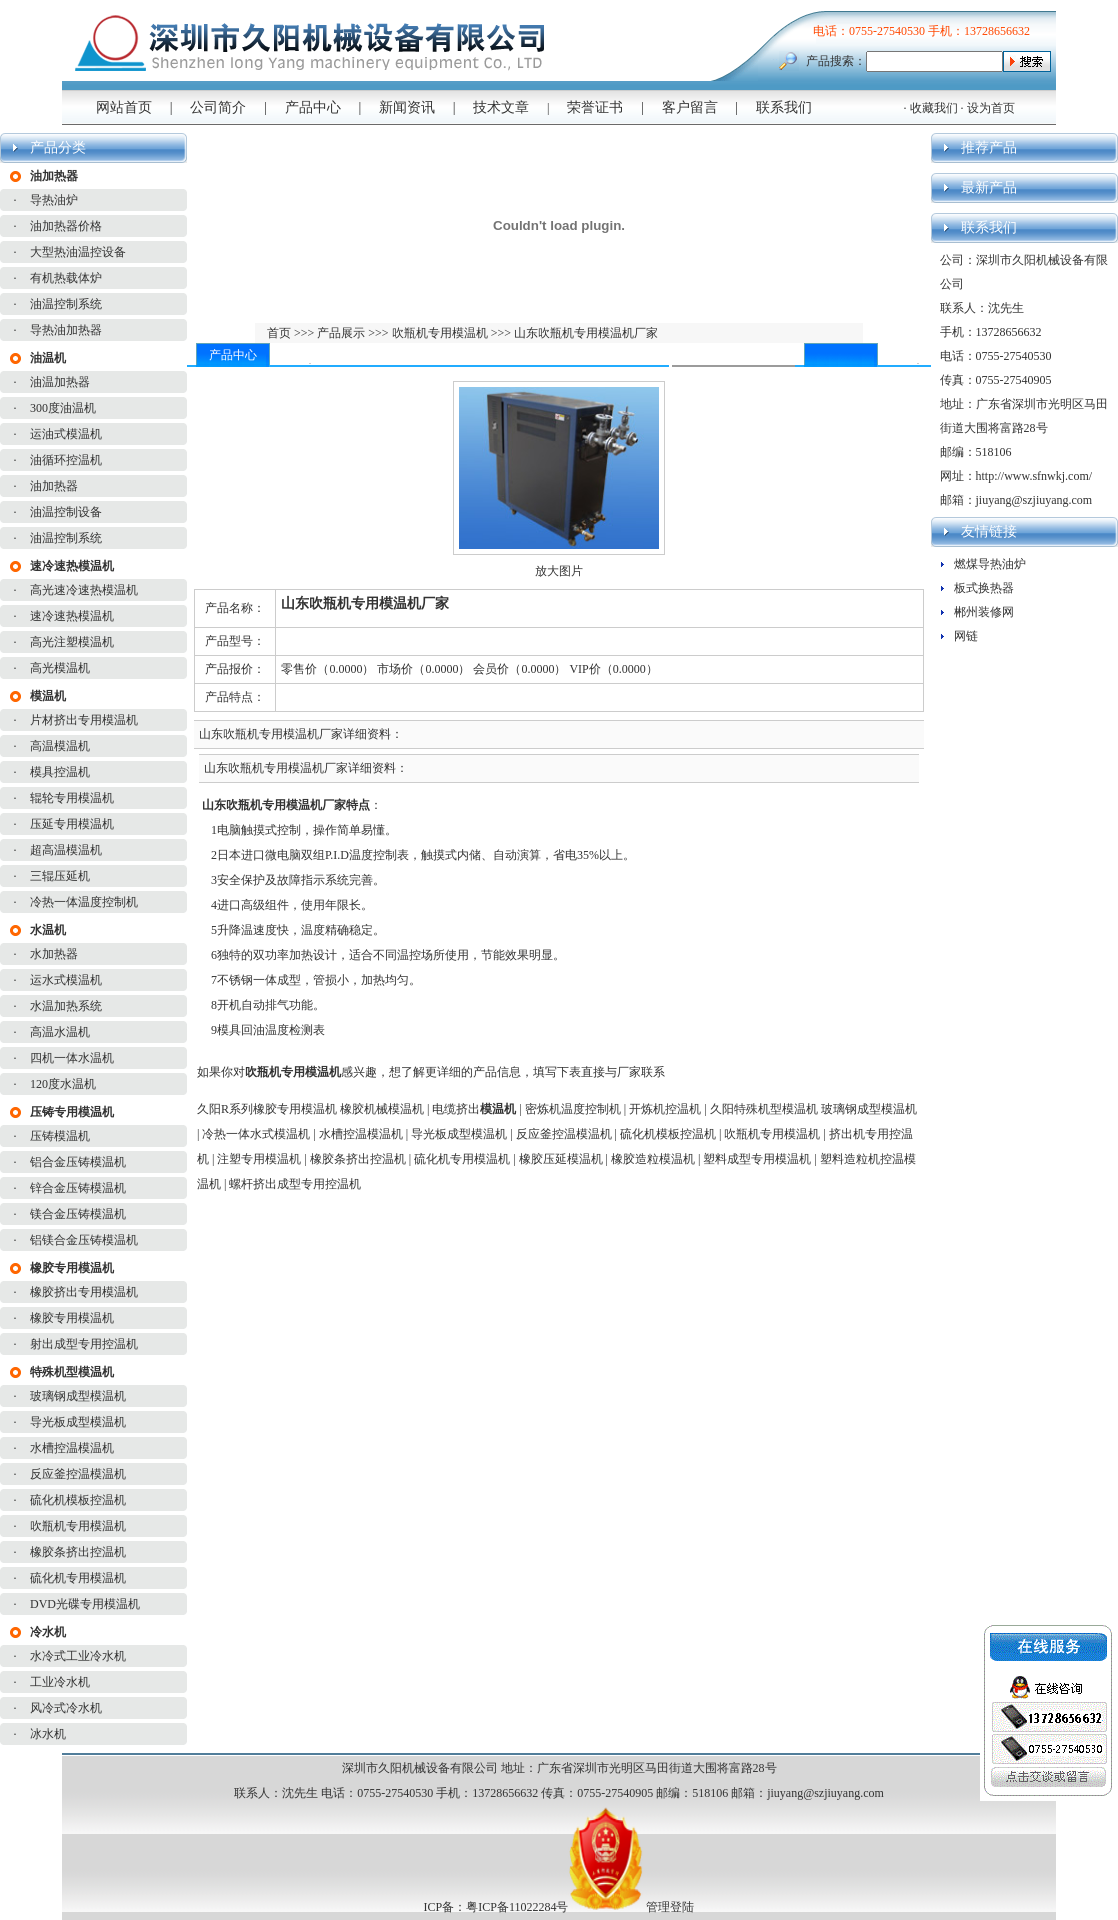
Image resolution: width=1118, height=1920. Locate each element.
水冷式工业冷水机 (78, 1656)
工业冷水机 (60, 1682)
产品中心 (313, 107)
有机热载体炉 (66, 278)
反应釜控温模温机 (78, 1474)
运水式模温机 (66, 980)
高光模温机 (60, 668)
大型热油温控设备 (78, 252)
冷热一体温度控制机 (84, 902)
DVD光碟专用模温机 (85, 1604)
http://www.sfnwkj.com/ (1034, 476)
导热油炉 (54, 200)
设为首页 (991, 108)
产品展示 (339, 333)
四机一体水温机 (72, 1058)
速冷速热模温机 (72, 616)
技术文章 (501, 107)
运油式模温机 (66, 434)
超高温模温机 (66, 850)
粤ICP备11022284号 (517, 1907)
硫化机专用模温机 (78, 1578)
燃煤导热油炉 (990, 564)
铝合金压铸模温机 (78, 1162)
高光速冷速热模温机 (84, 590)
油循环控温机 (66, 460)
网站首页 (124, 107)
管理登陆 (670, 1907)
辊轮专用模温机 (72, 798)
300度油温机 (63, 408)
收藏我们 (934, 108)
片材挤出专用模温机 (84, 720)
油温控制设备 (66, 512)
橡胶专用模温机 (72, 1318)
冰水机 (48, 1734)
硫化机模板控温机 (78, 1500)
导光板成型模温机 (78, 1422)
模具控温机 (60, 772)
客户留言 (690, 107)
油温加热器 (60, 382)
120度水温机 (63, 1084)
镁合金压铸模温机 (78, 1214)
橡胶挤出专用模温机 (84, 1292)
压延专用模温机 (72, 824)
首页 (280, 333)
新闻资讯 (407, 107)
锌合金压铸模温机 (78, 1188)
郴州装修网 (984, 612)
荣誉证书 (595, 107)
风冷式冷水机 (66, 1708)
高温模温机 (60, 746)
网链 (966, 636)
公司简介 (218, 107)
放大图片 (559, 571)
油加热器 (54, 486)
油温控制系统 (66, 304)
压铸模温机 (60, 1136)
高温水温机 (60, 1032)
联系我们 (784, 107)
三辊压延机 (60, 876)
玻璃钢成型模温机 (78, 1396)
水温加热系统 (66, 1006)
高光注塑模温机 (72, 642)
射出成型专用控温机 (84, 1344)
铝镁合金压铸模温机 (84, 1240)
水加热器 (54, 954)
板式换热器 (984, 588)
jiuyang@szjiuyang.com (1034, 500)
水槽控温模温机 (72, 1448)
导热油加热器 (66, 330)
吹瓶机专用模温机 (78, 1526)
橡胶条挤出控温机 (78, 1552)
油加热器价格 (66, 226)
